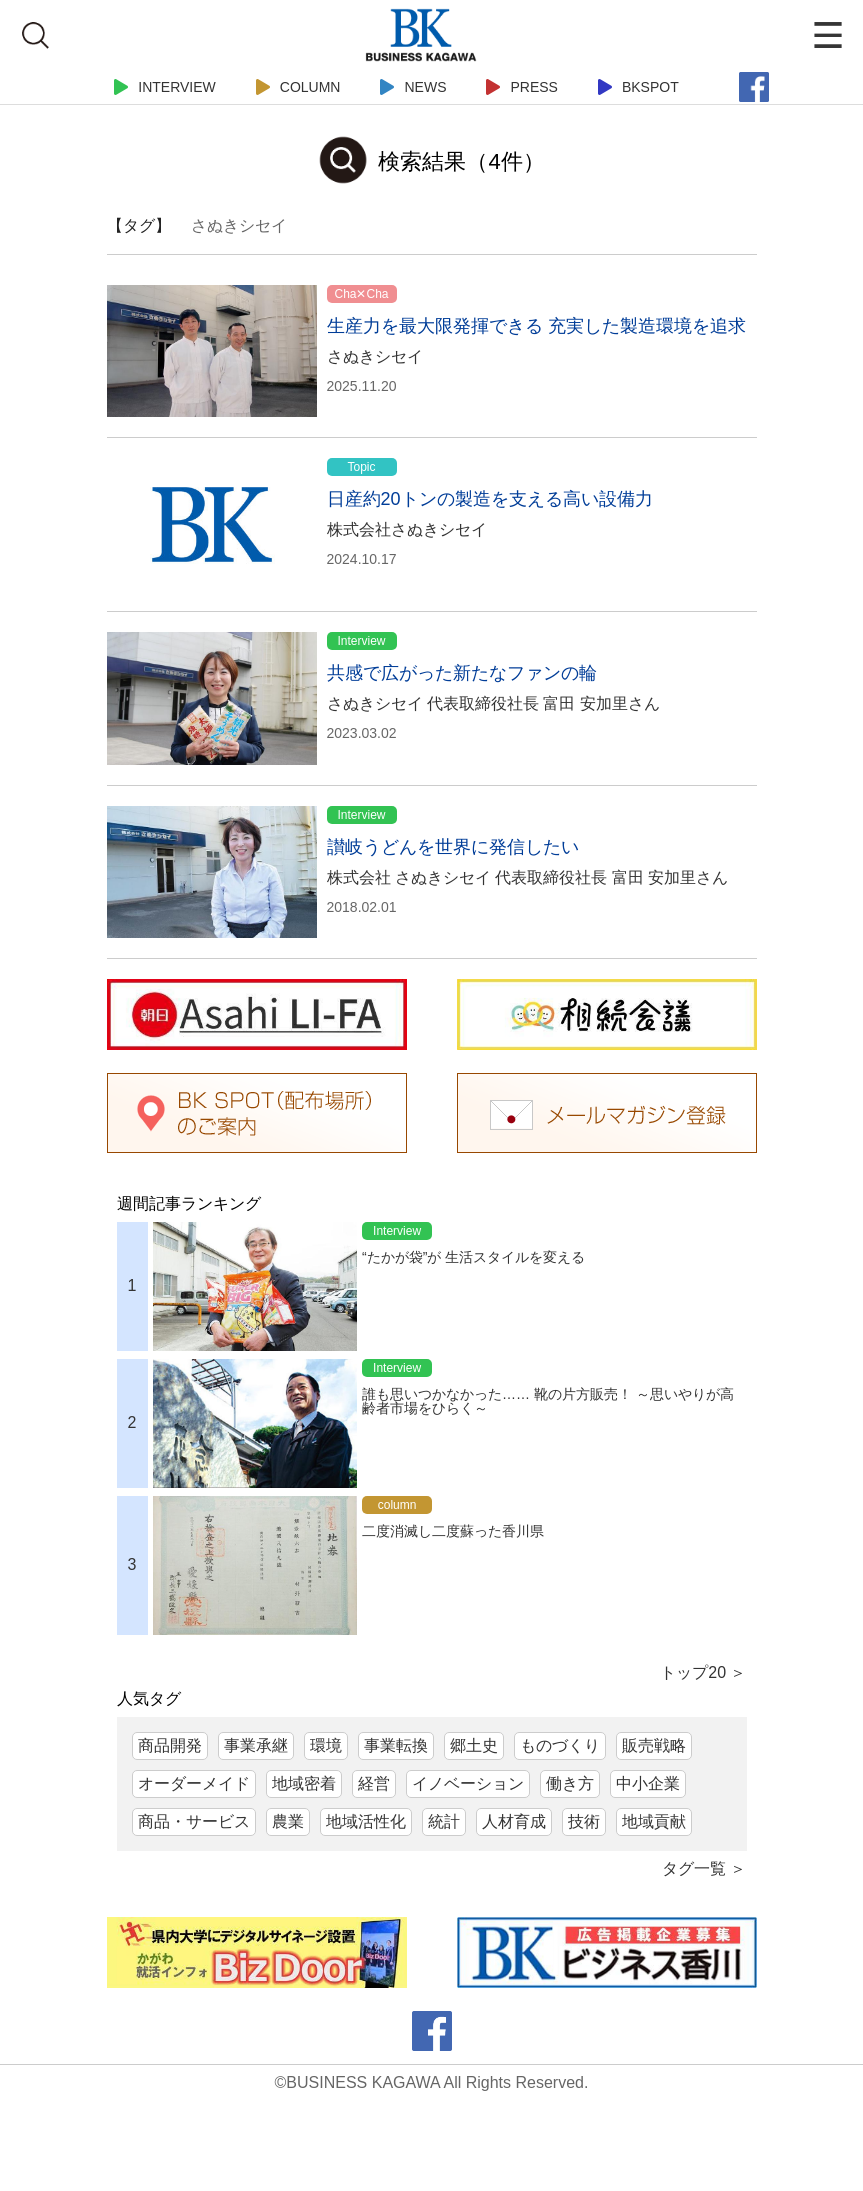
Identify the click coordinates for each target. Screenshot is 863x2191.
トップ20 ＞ (703, 1672)
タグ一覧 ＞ (704, 1868)
